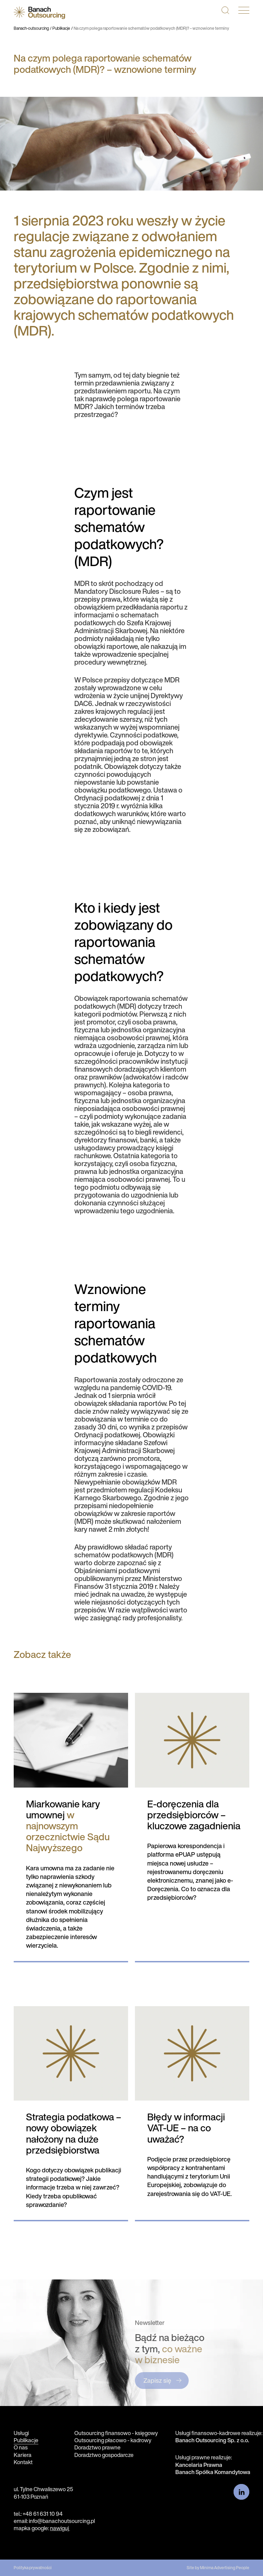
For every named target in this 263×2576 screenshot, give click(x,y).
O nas (21, 2447)
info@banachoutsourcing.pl (62, 2521)
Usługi (21, 2433)
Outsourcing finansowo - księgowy (116, 2433)
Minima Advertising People (224, 2568)
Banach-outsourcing (31, 28)
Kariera (23, 2455)
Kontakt (23, 2462)
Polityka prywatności (33, 2568)
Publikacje (61, 28)
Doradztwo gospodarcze (104, 2455)
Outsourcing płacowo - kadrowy (112, 2440)
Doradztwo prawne (97, 2447)
